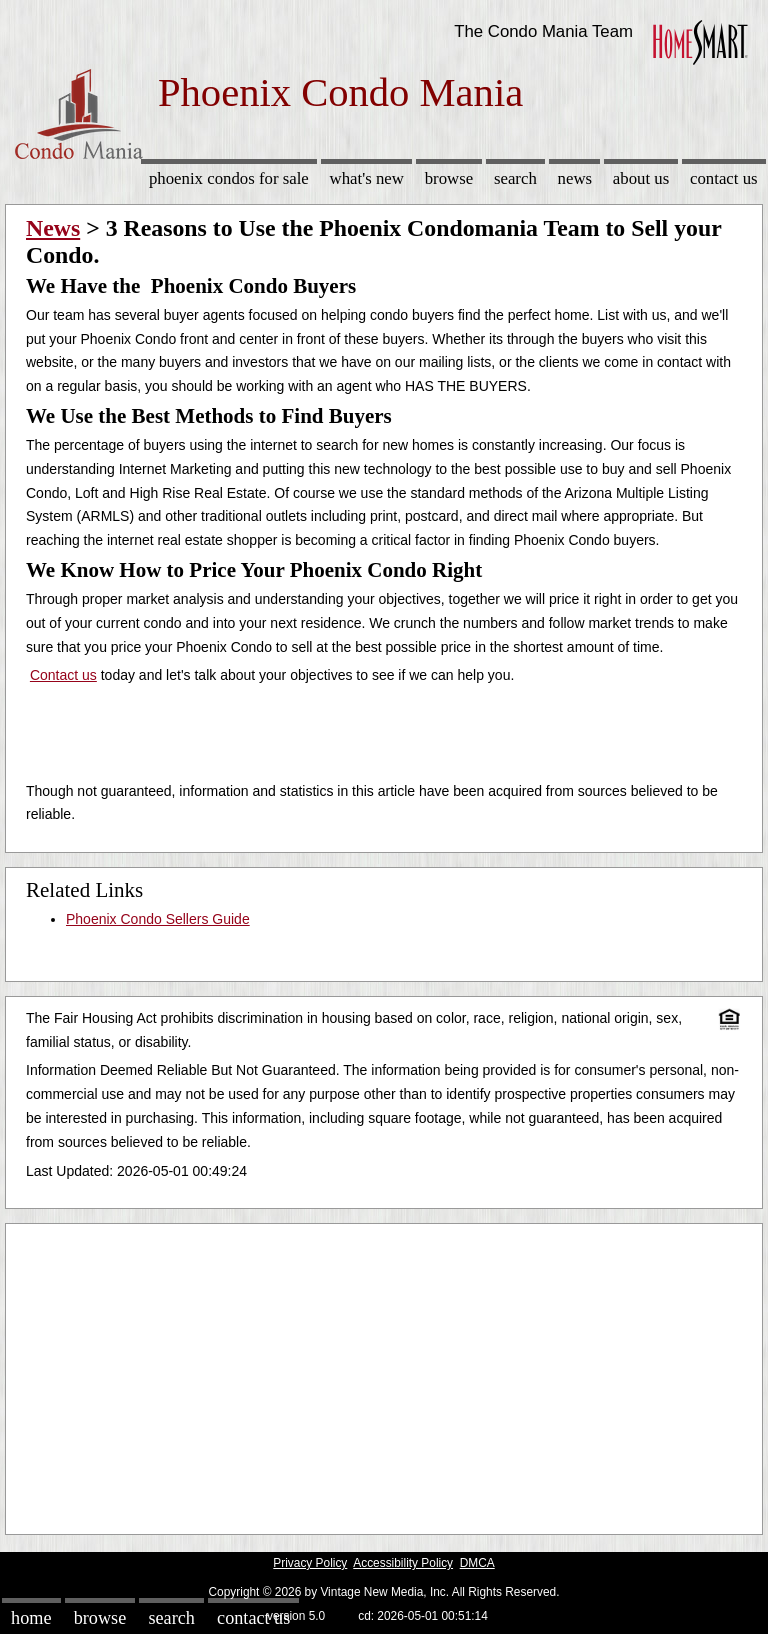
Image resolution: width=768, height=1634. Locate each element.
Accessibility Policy (403, 1563)
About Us (641, 178)
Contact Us (724, 178)
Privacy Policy (310, 1563)
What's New (367, 178)
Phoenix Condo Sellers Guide (158, 919)
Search (515, 178)
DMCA (477, 1563)
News (575, 178)
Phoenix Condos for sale (229, 178)
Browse (449, 178)
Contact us (63, 675)
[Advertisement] (384, 1374)
